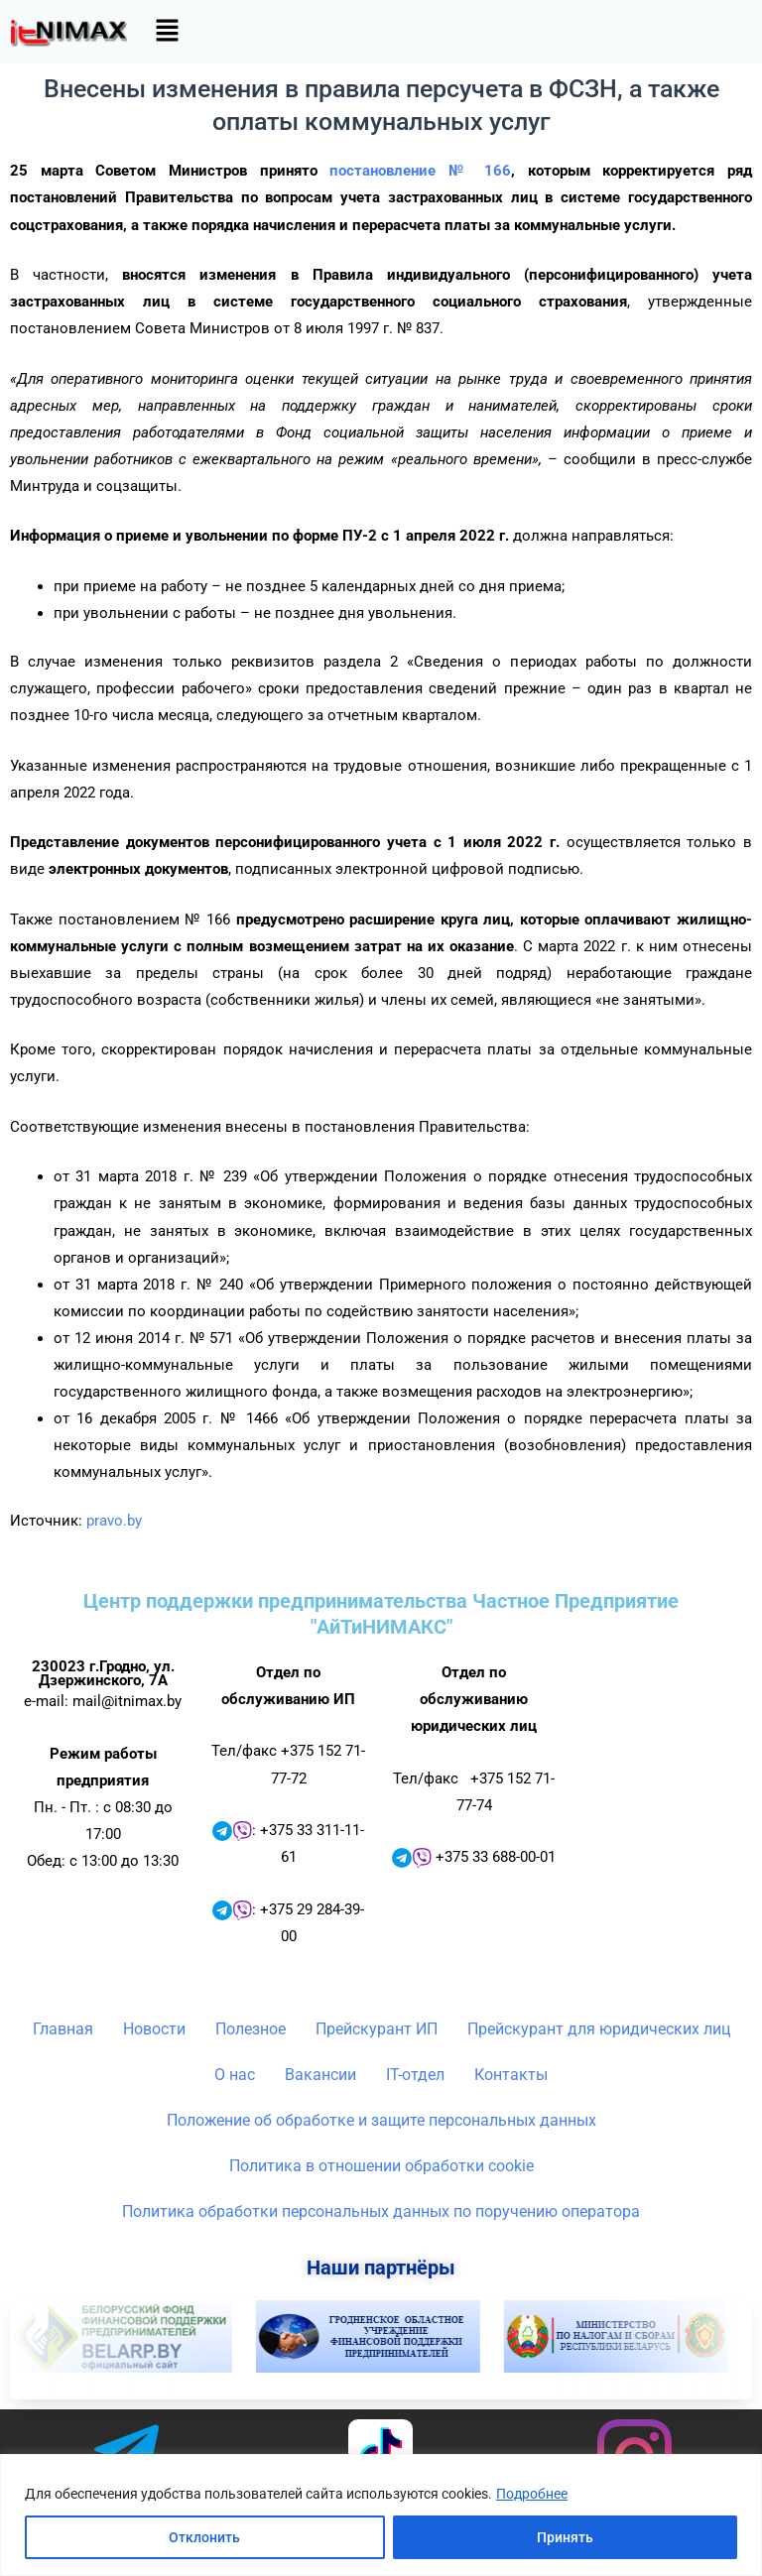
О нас (234, 2074)
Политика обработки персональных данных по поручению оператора (381, 2211)
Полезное (250, 2029)
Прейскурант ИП (377, 2029)
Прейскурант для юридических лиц (598, 2029)
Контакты (511, 2074)
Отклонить (204, 2537)
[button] (167, 32)
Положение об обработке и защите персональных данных (381, 2120)
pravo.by (114, 1521)
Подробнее (532, 2494)
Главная (63, 2029)
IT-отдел (415, 2074)
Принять (565, 2537)
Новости (154, 2029)
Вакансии (320, 2074)
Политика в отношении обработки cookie (381, 2165)
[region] (381, 2515)
